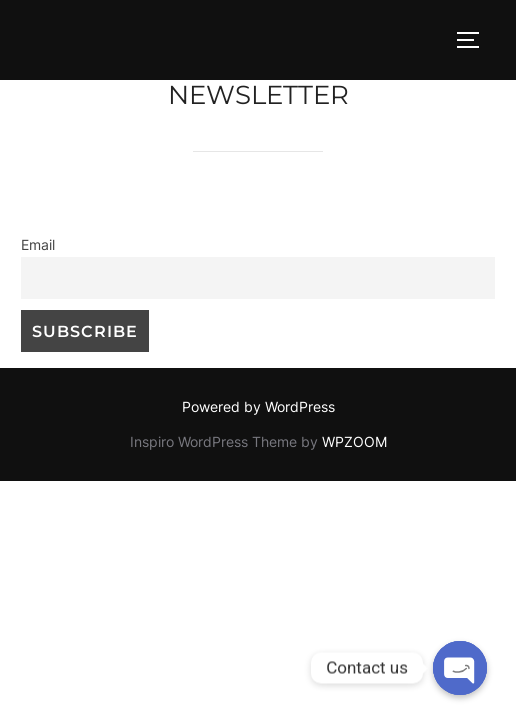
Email (38, 244)
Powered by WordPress (258, 406)
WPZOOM (354, 441)
